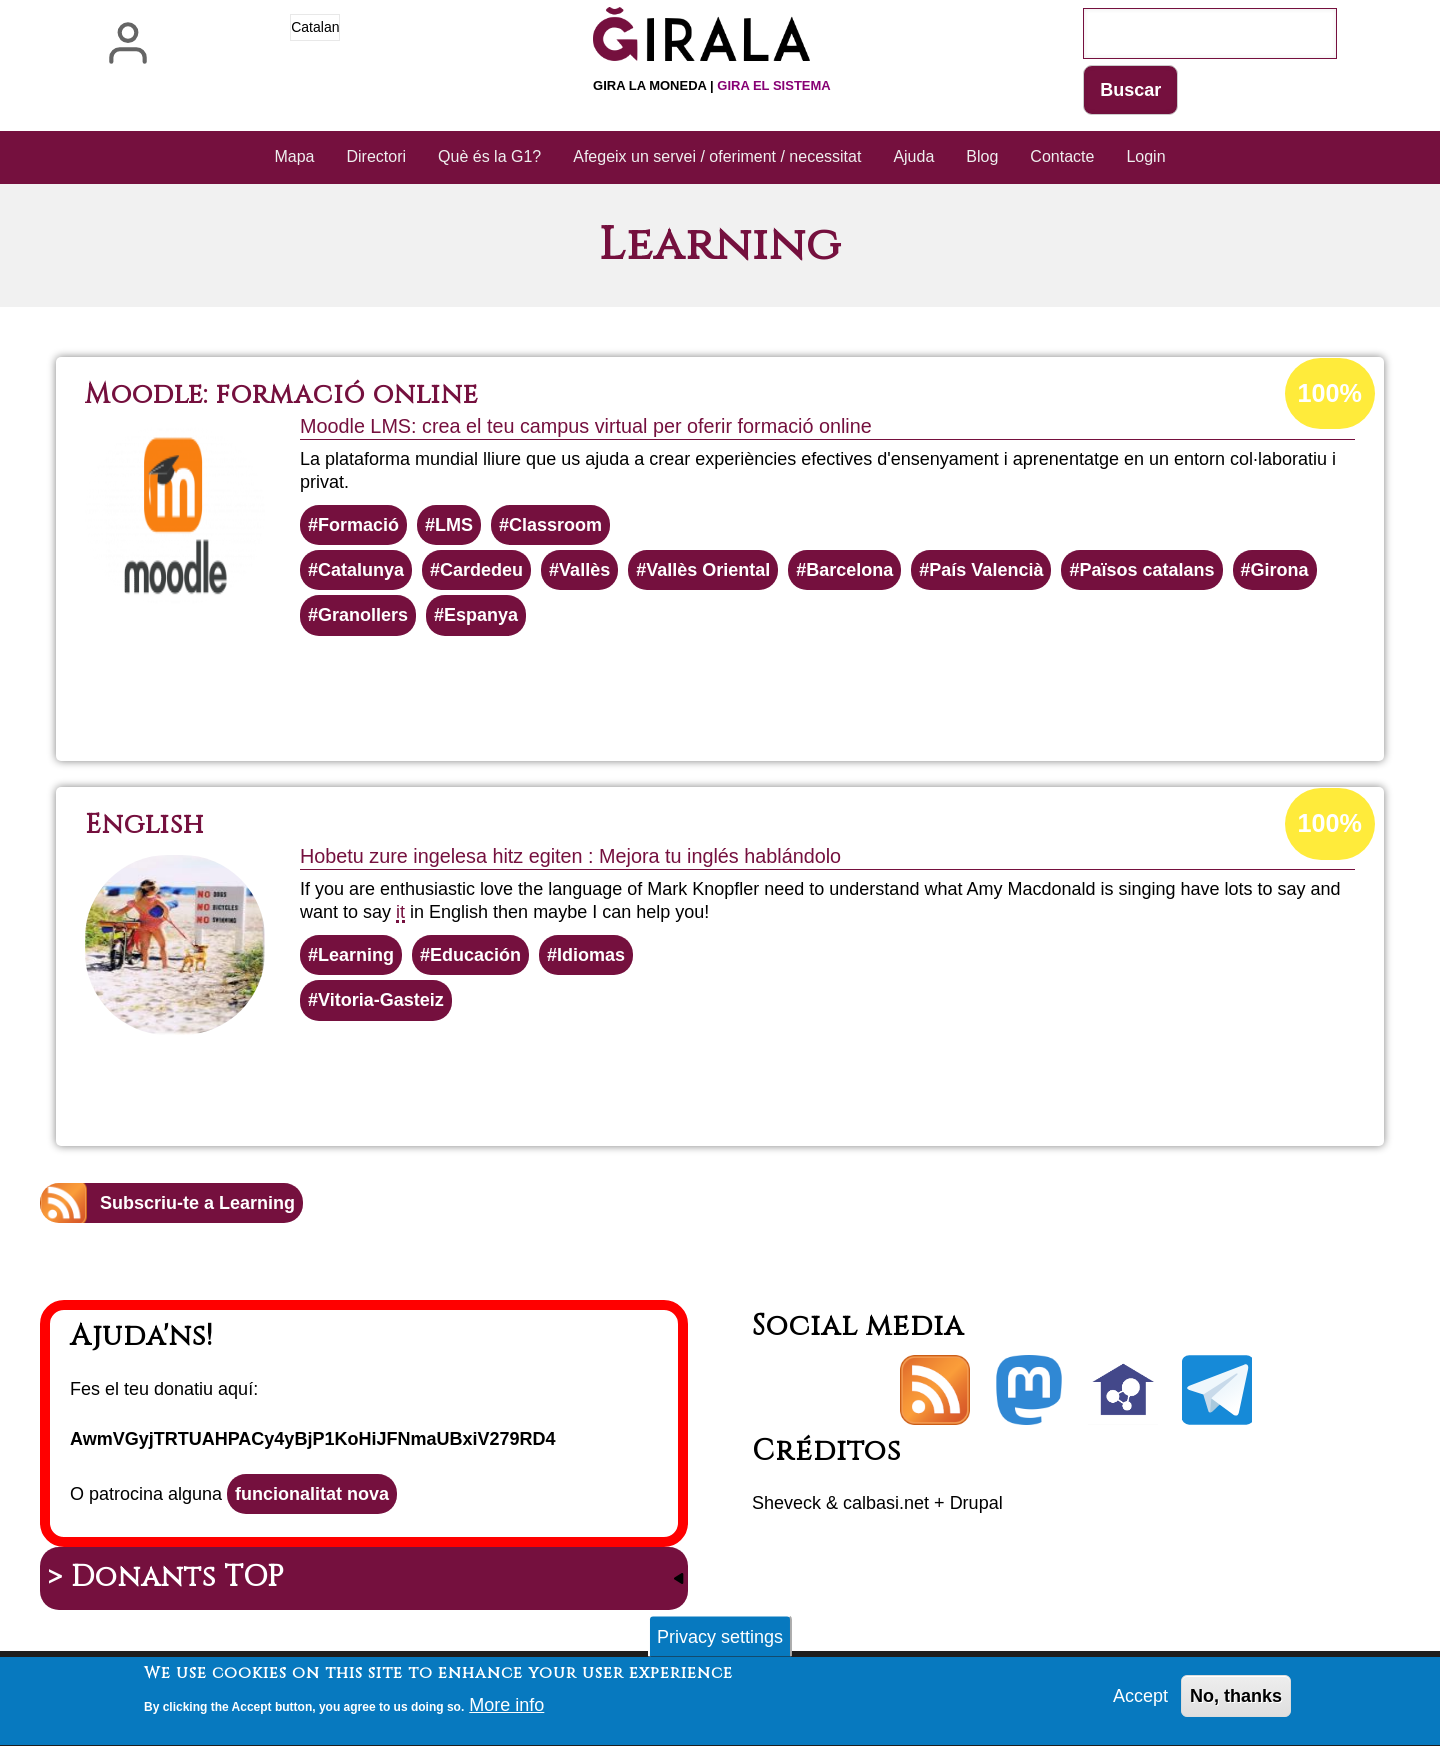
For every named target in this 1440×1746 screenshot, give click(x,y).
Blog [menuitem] (982, 156)
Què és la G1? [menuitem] (489, 156)
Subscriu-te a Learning (197, 1203)
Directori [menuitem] (377, 156)
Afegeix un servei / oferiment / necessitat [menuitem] (717, 156)
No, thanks (1236, 1703)
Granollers (363, 615)
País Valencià (986, 570)
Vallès (584, 570)
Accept (1140, 1703)
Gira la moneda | (712, 85)
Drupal (976, 1503)
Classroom (555, 525)
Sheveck (786, 1503)
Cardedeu (481, 570)
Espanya (481, 615)
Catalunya (361, 570)
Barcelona (849, 570)
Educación (475, 955)
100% (1330, 393)
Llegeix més (765, 690)
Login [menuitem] (1145, 156)
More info (506, 1712)
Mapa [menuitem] (294, 156)
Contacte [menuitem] (1062, 156)
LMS (454, 525)
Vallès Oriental (708, 570)
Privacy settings (720, 1643)
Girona (1280, 570)
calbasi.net (886, 1503)
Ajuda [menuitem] (913, 156)
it (400, 912)
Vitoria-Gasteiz (381, 1000)
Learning (356, 955)
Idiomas (591, 955)
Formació (358, 525)
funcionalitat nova (312, 1494)
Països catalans (1146, 570)
